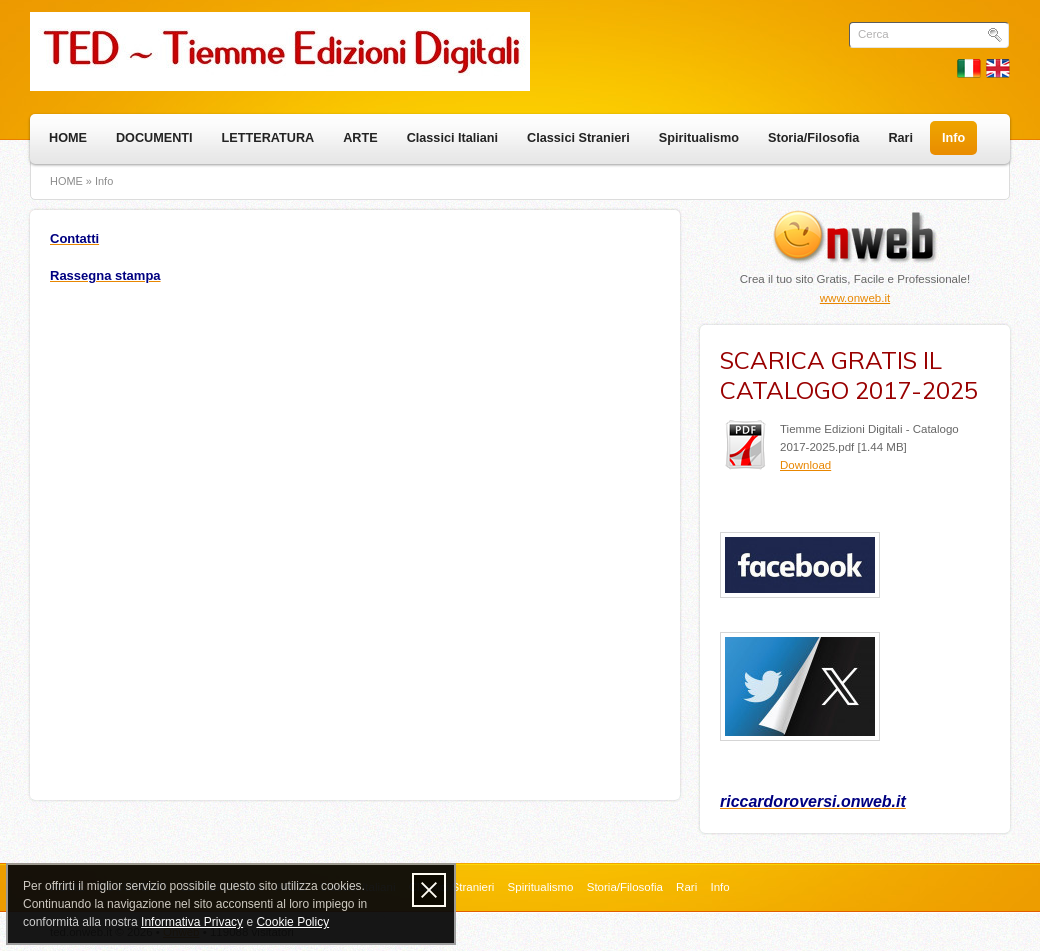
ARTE (360, 138)
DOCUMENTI (154, 138)
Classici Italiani (452, 138)
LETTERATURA (268, 138)
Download (805, 465)
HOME (68, 138)
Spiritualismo (699, 138)
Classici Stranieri (578, 138)
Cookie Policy (292, 922)
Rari (900, 138)
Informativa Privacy (192, 922)
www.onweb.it (855, 298)
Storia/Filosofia (813, 138)
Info (953, 138)
